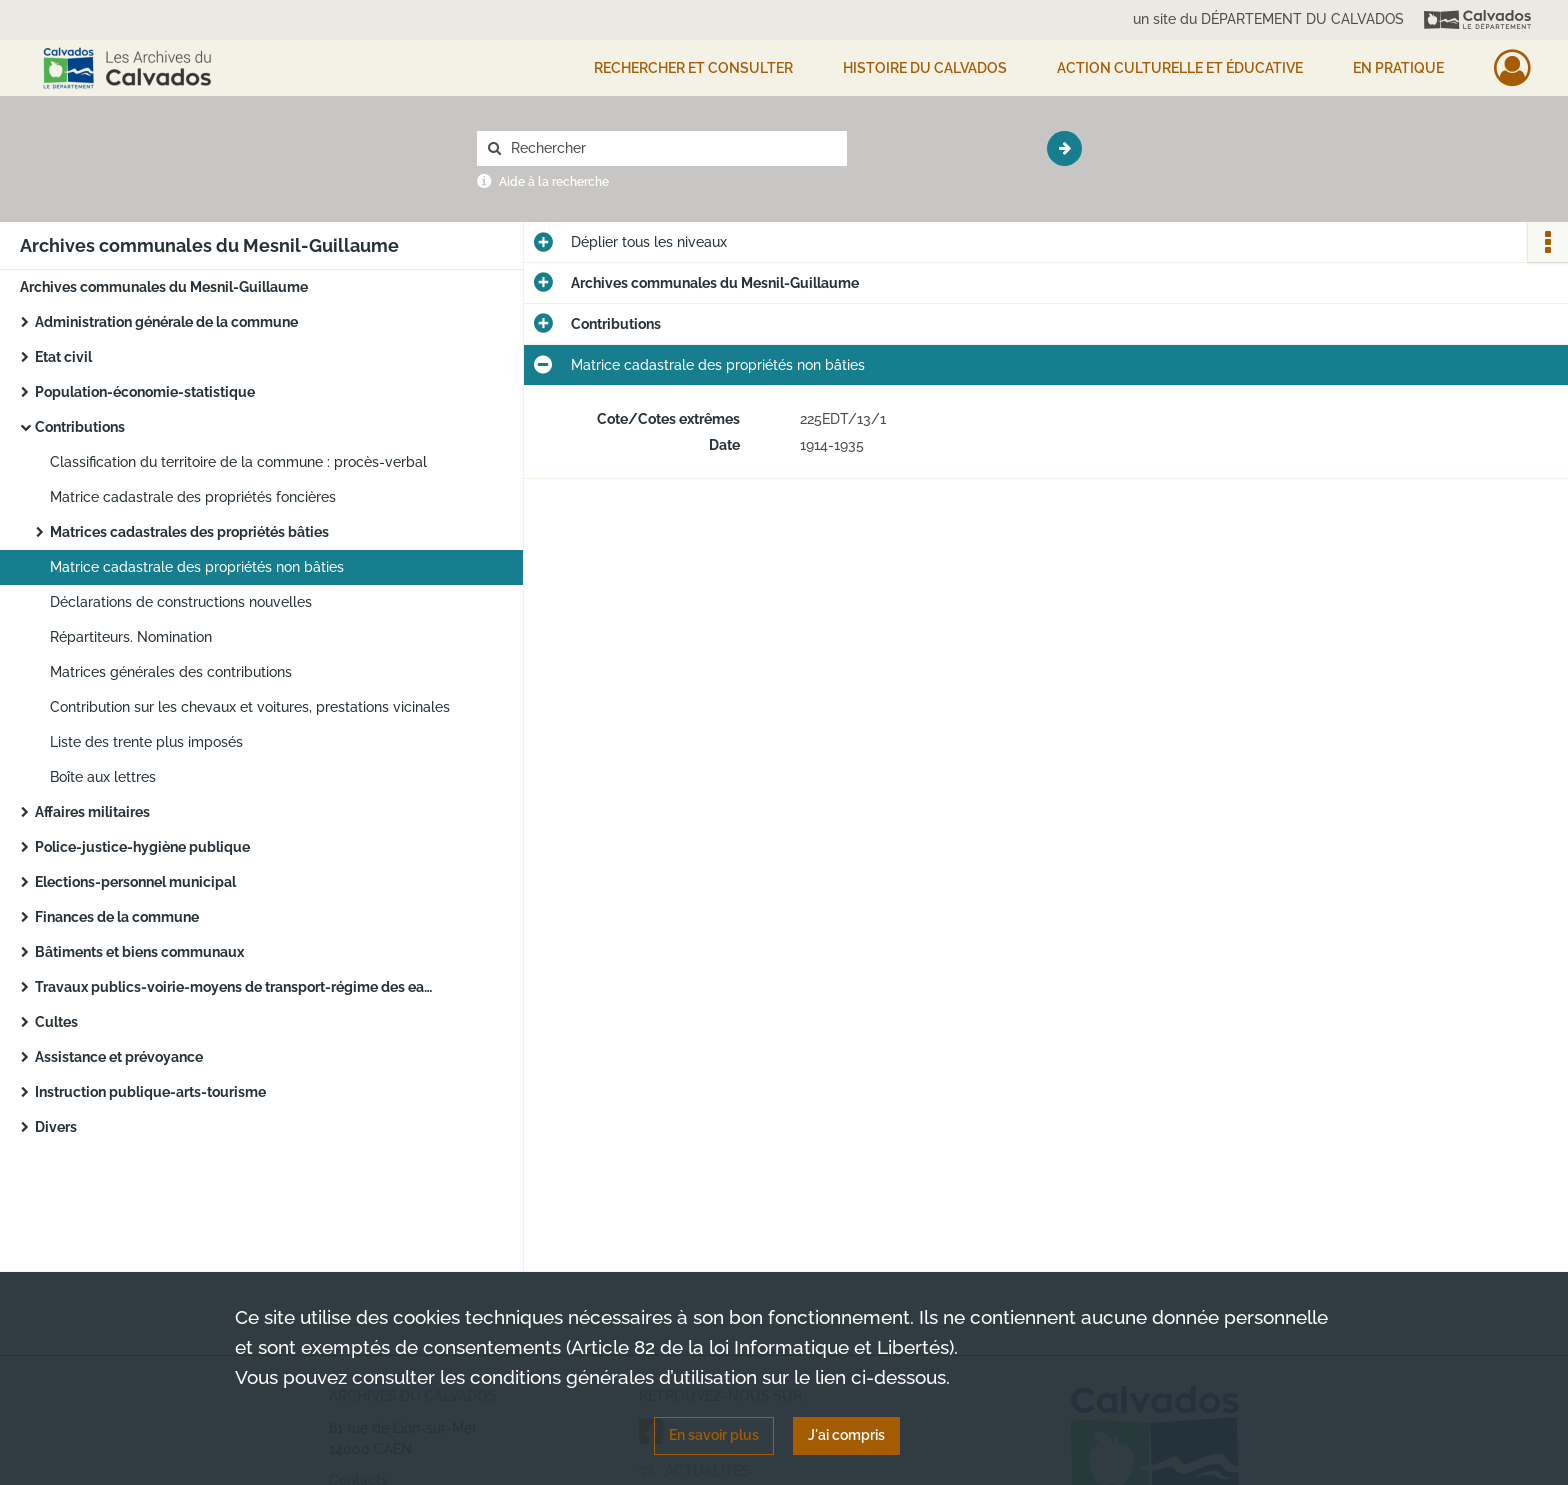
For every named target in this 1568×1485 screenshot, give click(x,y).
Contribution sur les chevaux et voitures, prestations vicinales (250, 707)
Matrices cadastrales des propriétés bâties (189, 532)
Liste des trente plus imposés (146, 742)
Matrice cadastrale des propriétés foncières (193, 497)
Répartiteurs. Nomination (131, 637)
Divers (56, 1127)
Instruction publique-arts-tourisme (150, 1092)
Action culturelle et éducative (1180, 68)
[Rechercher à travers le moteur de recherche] (672, 148)
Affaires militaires (92, 812)
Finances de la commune (117, 917)
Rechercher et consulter (693, 68)
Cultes (56, 1022)
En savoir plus (714, 1435)
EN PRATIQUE (1398, 68)
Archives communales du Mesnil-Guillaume (164, 287)
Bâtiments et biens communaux (139, 952)
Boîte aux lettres (103, 777)
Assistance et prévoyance (119, 1057)
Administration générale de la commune (166, 322)
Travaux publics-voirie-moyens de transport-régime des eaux (235, 987)
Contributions (80, 427)
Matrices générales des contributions (171, 672)
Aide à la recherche (554, 182)
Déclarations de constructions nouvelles (181, 602)
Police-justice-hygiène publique (142, 847)
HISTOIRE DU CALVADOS (925, 68)
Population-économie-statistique (145, 392)
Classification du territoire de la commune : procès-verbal (238, 462)
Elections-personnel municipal (135, 882)
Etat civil (63, 357)
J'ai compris (846, 1435)
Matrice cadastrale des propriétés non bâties (197, 567)
